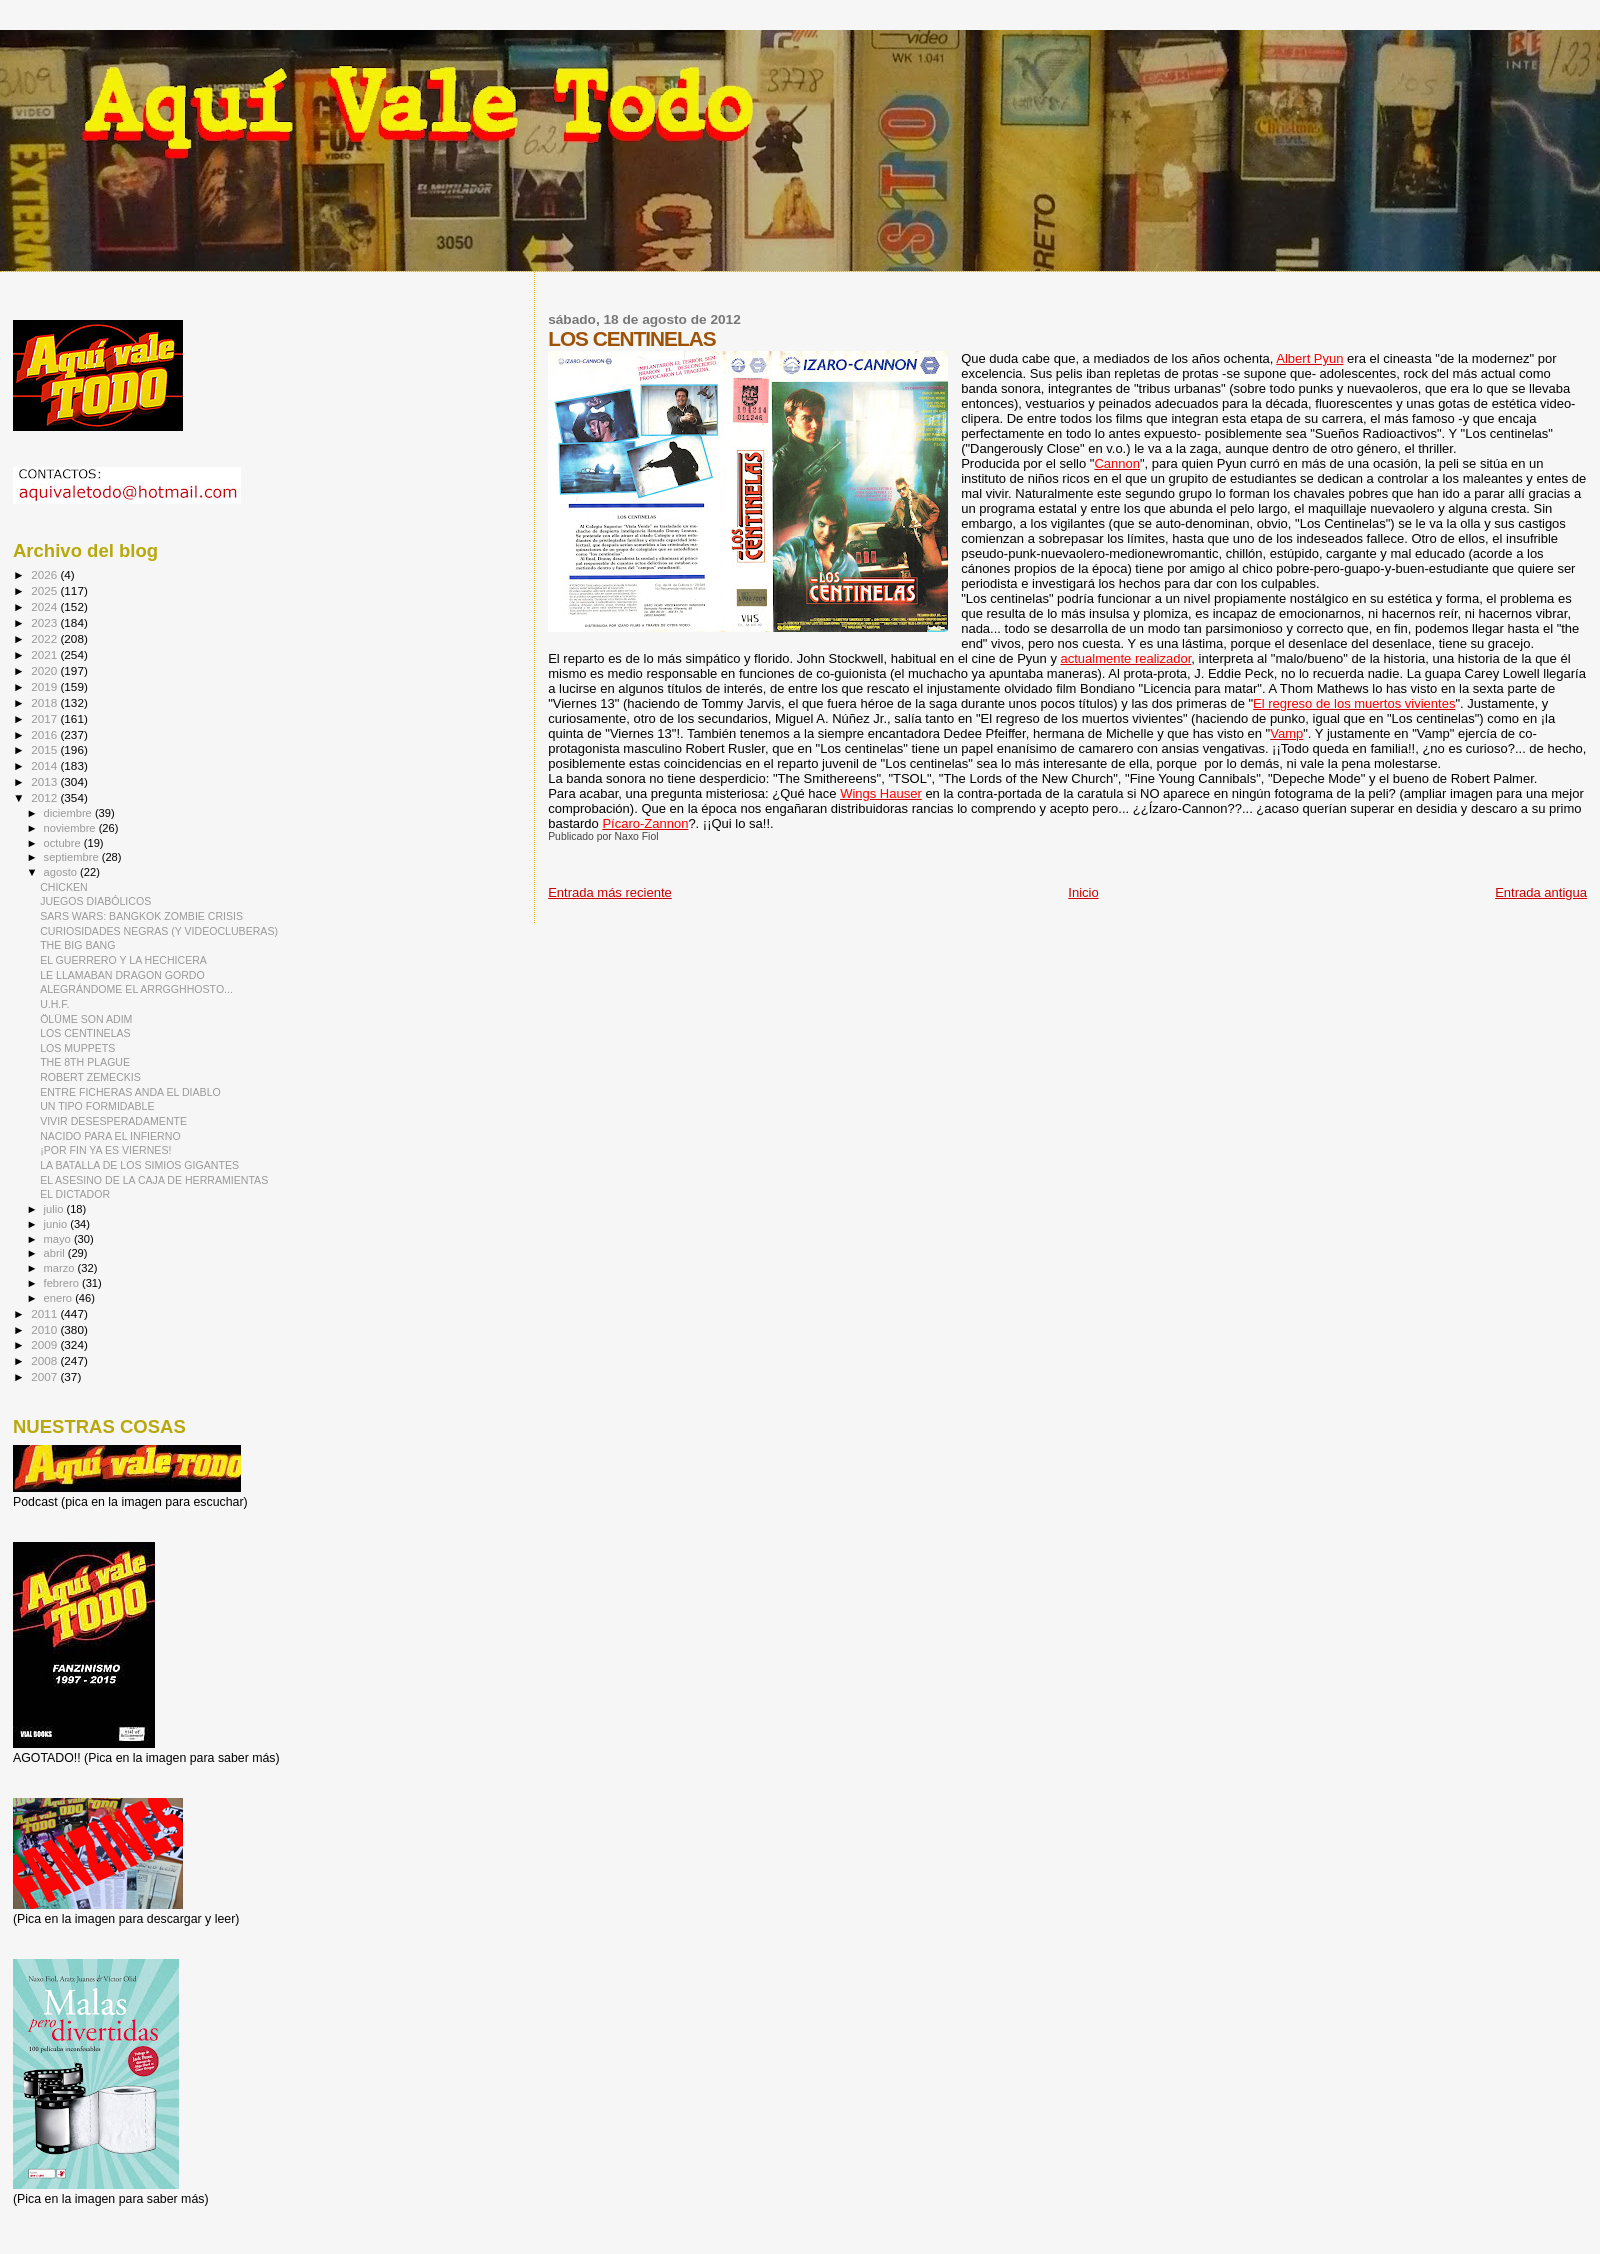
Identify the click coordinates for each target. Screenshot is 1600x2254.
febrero (63, 1283)
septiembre (73, 857)
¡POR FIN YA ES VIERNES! (105, 1150)
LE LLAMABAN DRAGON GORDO (122, 975)
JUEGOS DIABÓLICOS (95, 901)
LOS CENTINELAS (85, 1033)
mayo (59, 1239)
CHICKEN (64, 887)
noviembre (71, 828)
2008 (45, 1360)
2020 (45, 670)
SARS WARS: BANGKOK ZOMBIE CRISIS (141, 916)
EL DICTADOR (75, 1194)
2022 (45, 638)
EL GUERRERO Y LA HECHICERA (123, 960)
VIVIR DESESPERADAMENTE (113, 1121)
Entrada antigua (1541, 892)
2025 (45, 590)
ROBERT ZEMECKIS (90, 1077)
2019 (45, 686)
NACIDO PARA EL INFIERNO (110, 1136)
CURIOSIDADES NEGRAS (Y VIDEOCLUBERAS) (159, 931)
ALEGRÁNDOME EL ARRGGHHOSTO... (136, 989)
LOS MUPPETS (77, 1048)
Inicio (1083, 892)
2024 (45, 606)
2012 (45, 797)
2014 (45, 765)
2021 (45, 654)
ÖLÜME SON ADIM (86, 1019)
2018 (45, 702)
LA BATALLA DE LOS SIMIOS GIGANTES (139, 1165)
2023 (45, 622)
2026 (45, 574)
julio (55, 1209)
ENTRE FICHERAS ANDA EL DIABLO (130, 1092)
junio (57, 1224)
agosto (62, 872)
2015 (45, 749)
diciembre (69, 813)
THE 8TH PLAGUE (85, 1062)
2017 (45, 718)
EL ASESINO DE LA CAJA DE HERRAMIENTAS (154, 1180)
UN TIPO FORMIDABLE (97, 1106)
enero (60, 1298)
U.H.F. (54, 1004)
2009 (45, 1344)
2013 (45, 781)
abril (56, 1253)
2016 (45, 734)
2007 (45, 1376)
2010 (45, 1329)
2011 (45, 1313)
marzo (61, 1268)
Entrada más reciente (610, 892)
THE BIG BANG (77, 945)
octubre (64, 843)
